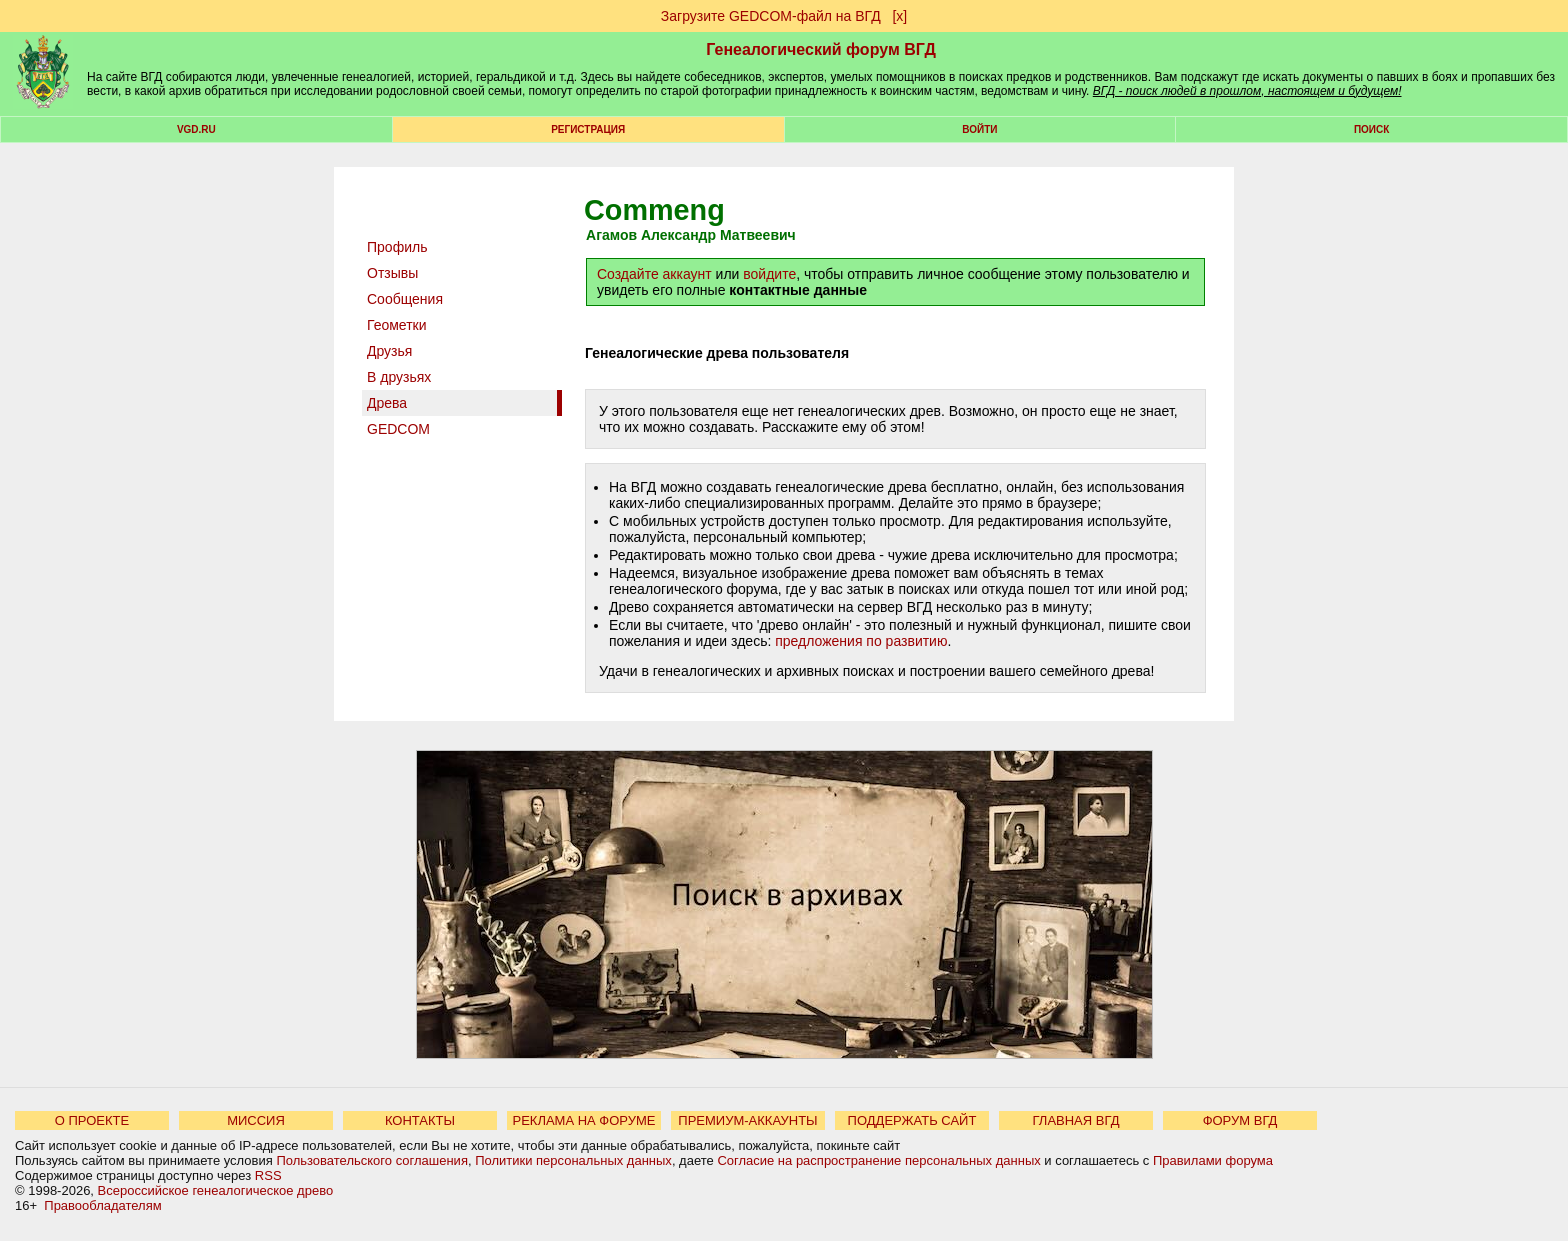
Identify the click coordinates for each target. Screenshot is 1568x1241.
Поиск (1371, 129)
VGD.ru (196, 129)
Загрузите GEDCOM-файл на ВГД (771, 16)
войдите (769, 274)
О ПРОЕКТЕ (92, 1120)
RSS (268, 1175)
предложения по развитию (861, 641)
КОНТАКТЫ (420, 1120)
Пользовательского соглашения (372, 1160)
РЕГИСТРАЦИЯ (588, 129)
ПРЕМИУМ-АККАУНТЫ (747, 1120)
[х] (899, 16)
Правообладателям (102, 1205)
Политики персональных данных (573, 1160)
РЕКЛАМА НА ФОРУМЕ (583, 1120)
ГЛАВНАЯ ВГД (1076, 1120)
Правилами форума (1213, 1160)
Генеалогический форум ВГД (821, 49)
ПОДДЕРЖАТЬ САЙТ (912, 1120)
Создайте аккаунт (654, 274)
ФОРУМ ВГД (1240, 1120)
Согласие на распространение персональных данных (878, 1160)
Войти (979, 129)
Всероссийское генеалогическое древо (216, 1190)
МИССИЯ (256, 1120)
